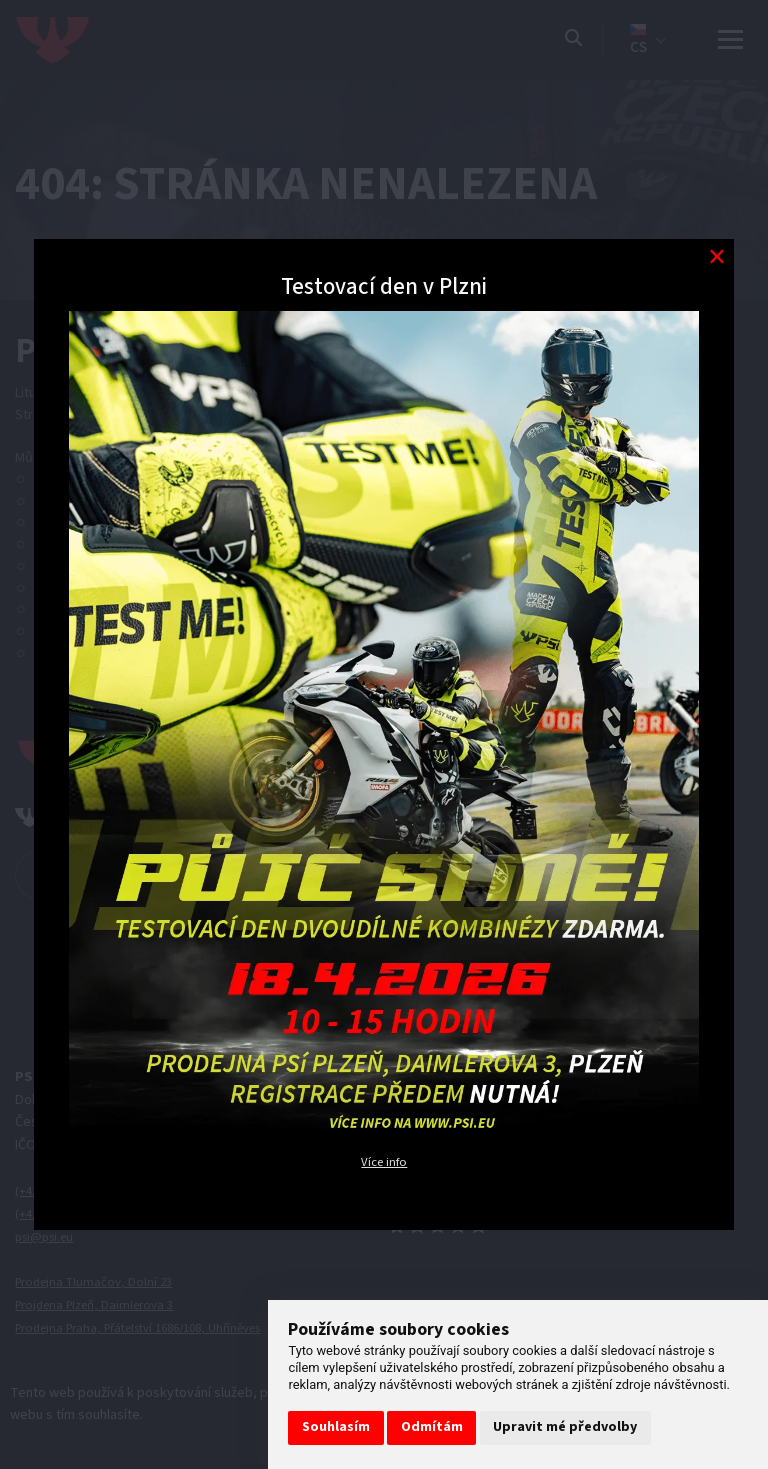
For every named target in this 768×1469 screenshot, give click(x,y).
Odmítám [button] (432, 1427)
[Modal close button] (716, 256)
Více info (384, 1161)
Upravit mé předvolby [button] (565, 1427)
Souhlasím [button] (336, 1427)
